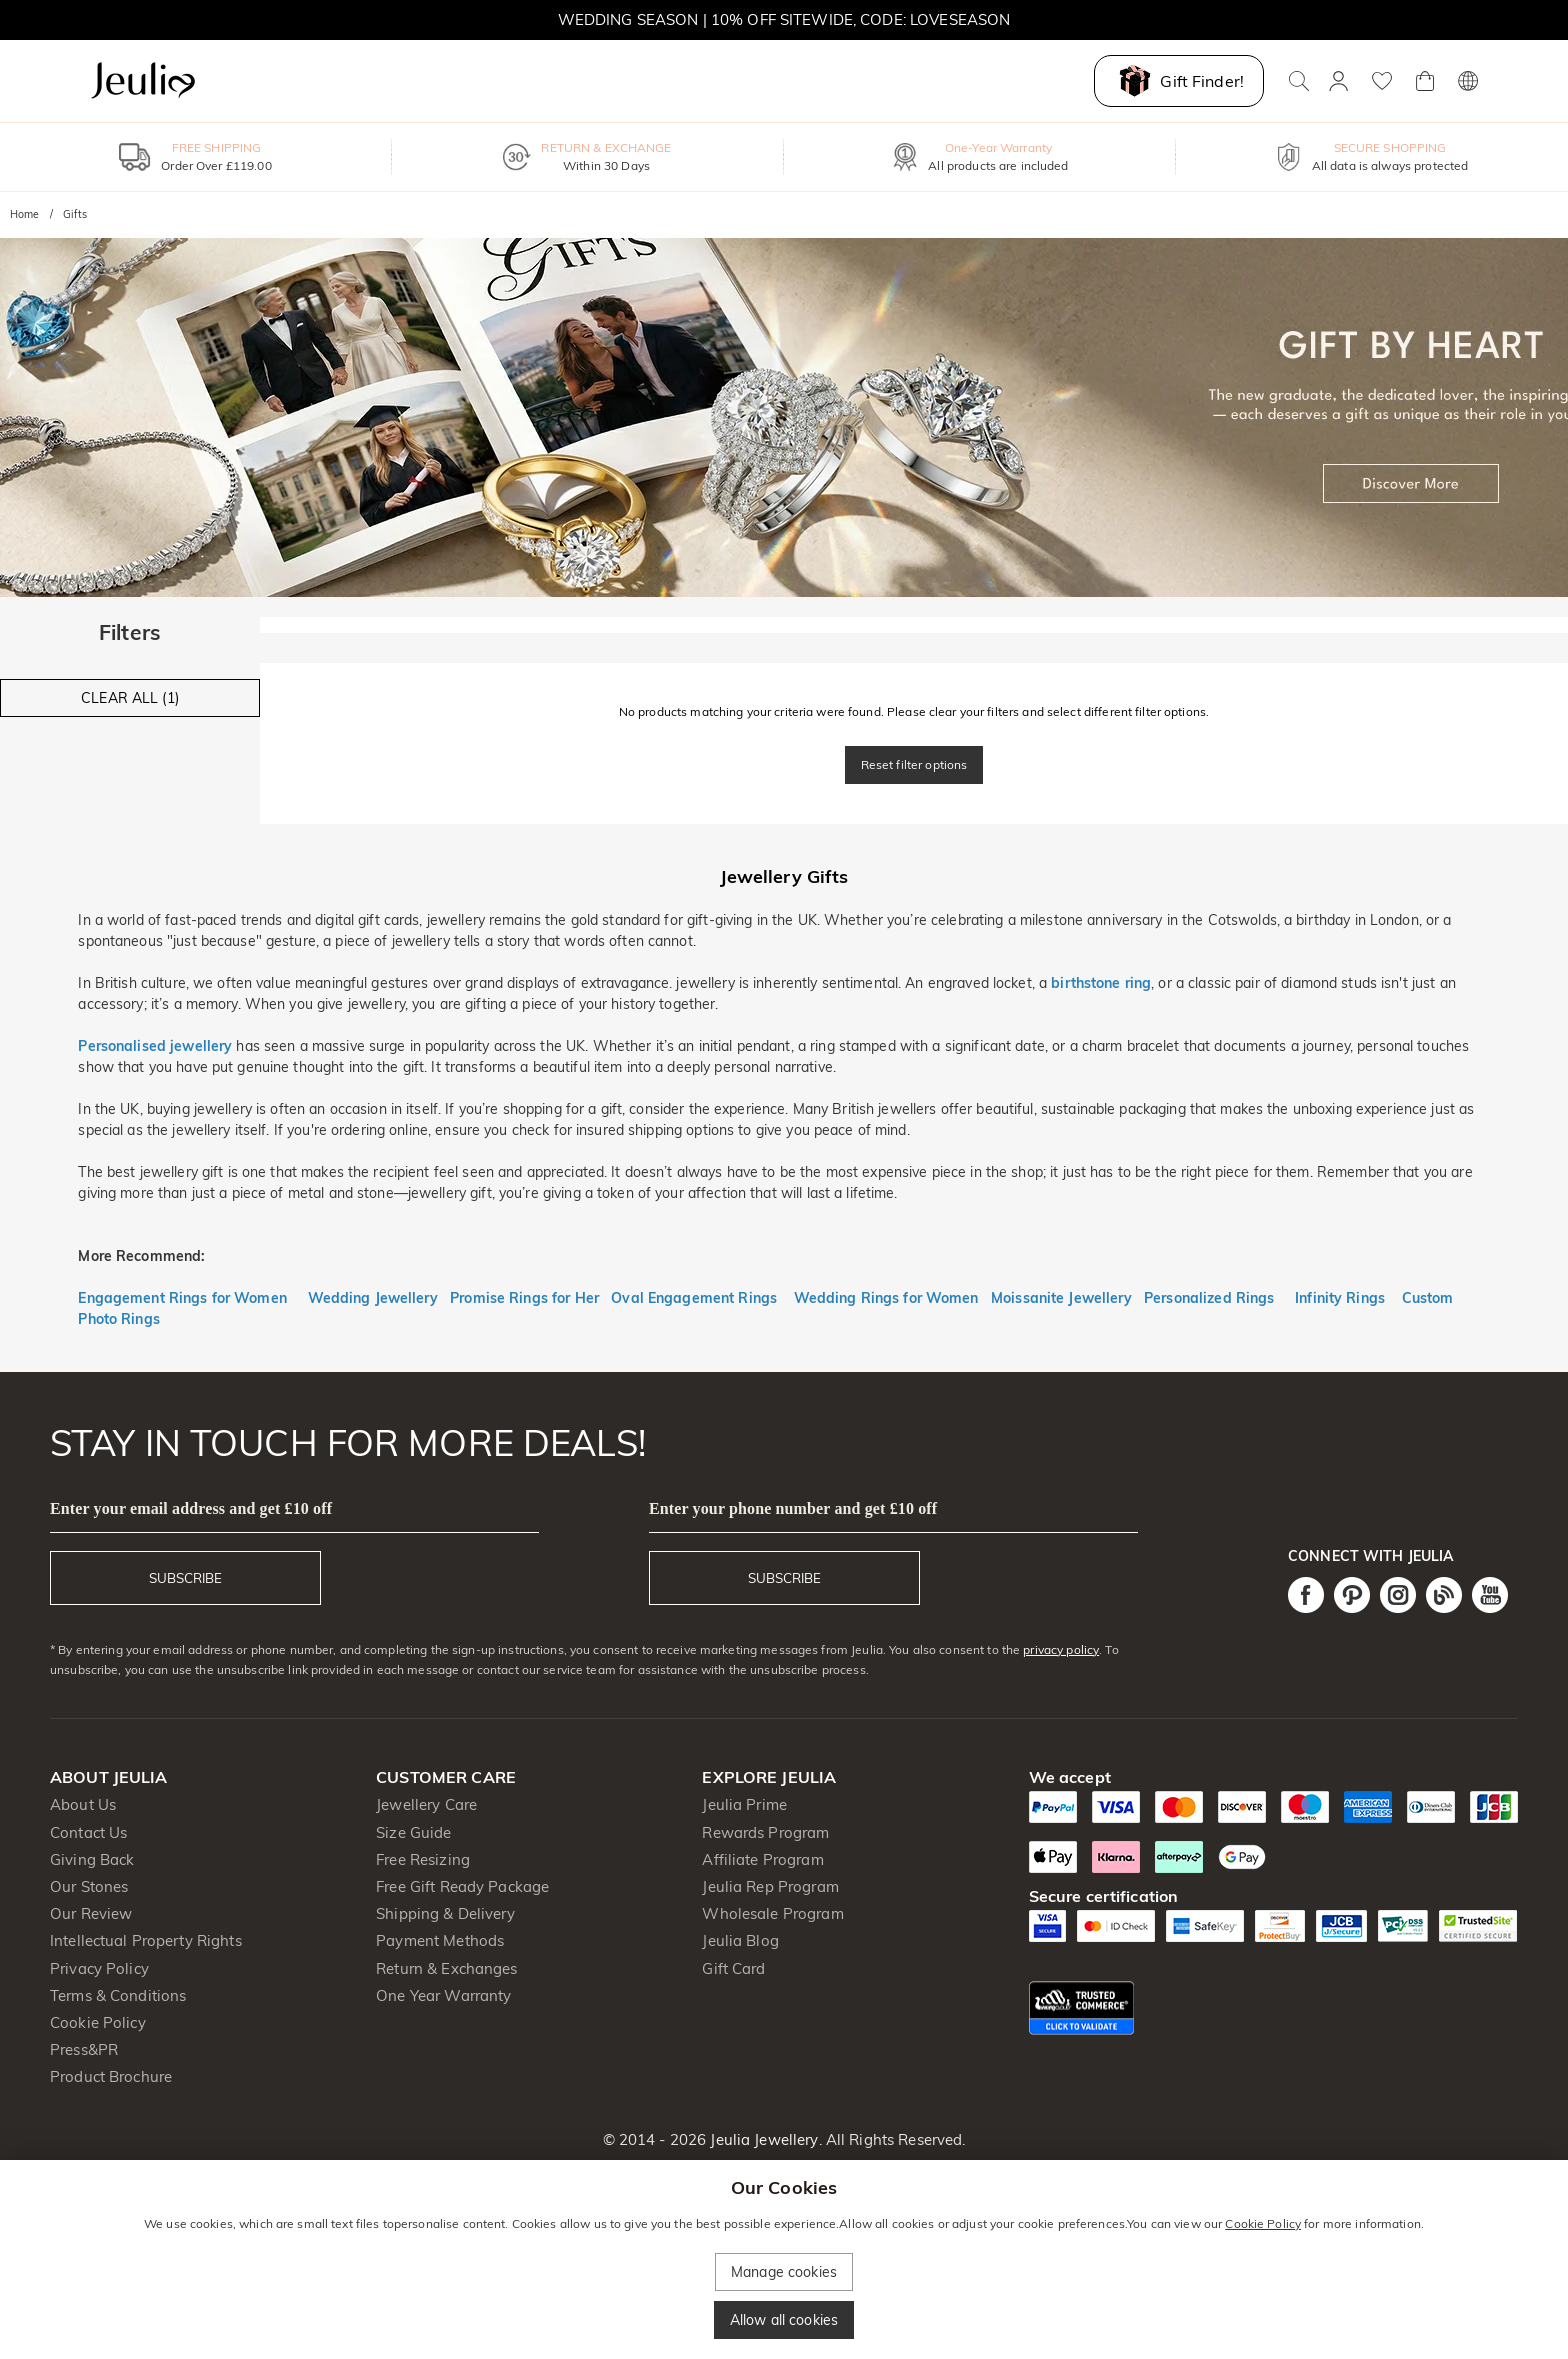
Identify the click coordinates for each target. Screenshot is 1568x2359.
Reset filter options (914, 764)
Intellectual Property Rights (146, 1940)
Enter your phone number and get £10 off (793, 1508)
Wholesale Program (772, 1913)
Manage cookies (784, 2272)
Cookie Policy (98, 2022)
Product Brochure (111, 2076)
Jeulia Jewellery (762, 2139)
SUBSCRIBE (185, 1578)
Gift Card (733, 1968)
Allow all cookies (784, 2320)
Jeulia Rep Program (770, 1886)
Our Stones (89, 1886)
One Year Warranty (443, 1995)
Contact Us (88, 1832)
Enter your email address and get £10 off (191, 1508)
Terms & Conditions (118, 1995)
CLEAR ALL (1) (130, 698)
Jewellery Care (426, 1804)
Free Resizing (423, 1859)
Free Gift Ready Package (462, 1886)
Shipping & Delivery (445, 1913)
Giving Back (92, 1859)
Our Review (91, 1913)
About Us (83, 1804)
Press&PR (84, 2049)
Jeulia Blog (740, 1940)
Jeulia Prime (744, 1804)
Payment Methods (440, 1940)
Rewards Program (765, 1832)
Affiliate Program (762, 1859)
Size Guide (413, 1832)
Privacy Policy (99, 1968)
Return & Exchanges (446, 1968)
